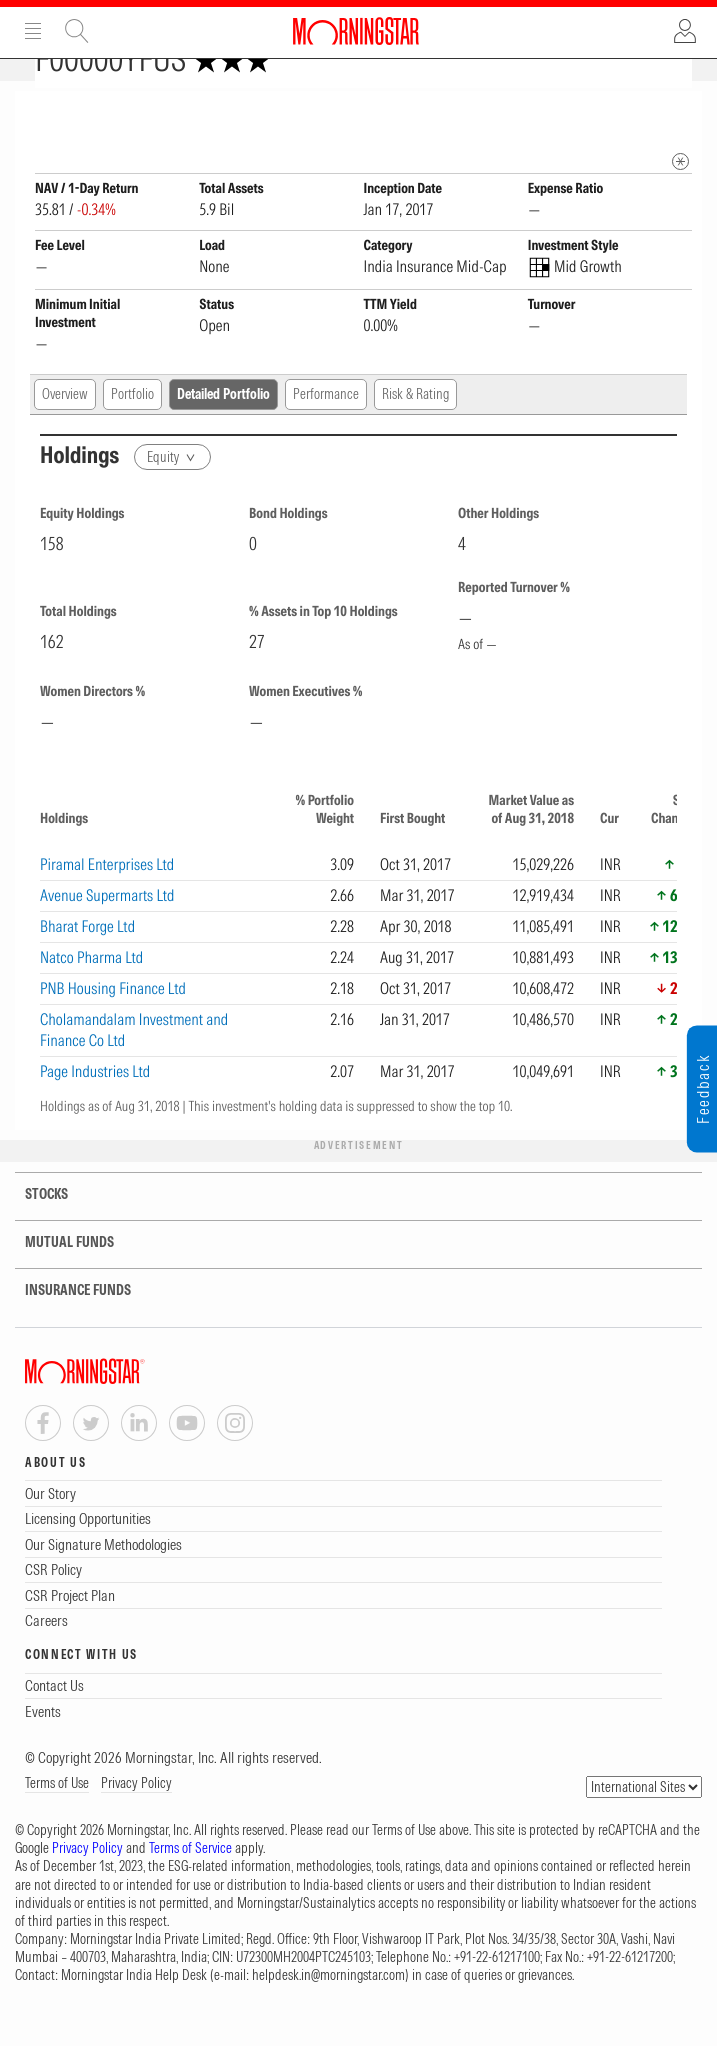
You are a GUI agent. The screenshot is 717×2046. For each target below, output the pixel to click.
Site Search (77, 31)
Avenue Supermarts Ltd (107, 930)
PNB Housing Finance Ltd (113, 1023)
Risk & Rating (415, 429)
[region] (358, 963)
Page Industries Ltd (95, 1106)
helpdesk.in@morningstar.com (328, 2010)
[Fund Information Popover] (680, 111)
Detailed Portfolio (223, 429)
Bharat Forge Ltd (87, 961)
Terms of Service (190, 1883)
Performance (326, 429)
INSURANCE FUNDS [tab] (65, 1325)
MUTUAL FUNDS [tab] (57, 1277)
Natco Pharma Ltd (91, 992)
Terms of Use (57, 1818)
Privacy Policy (136, 1818)
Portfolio (132, 429)
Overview (65, 429)
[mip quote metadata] (680, 196)
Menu (33, 31)
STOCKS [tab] (34, 1229)
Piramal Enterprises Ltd (107, 899)
